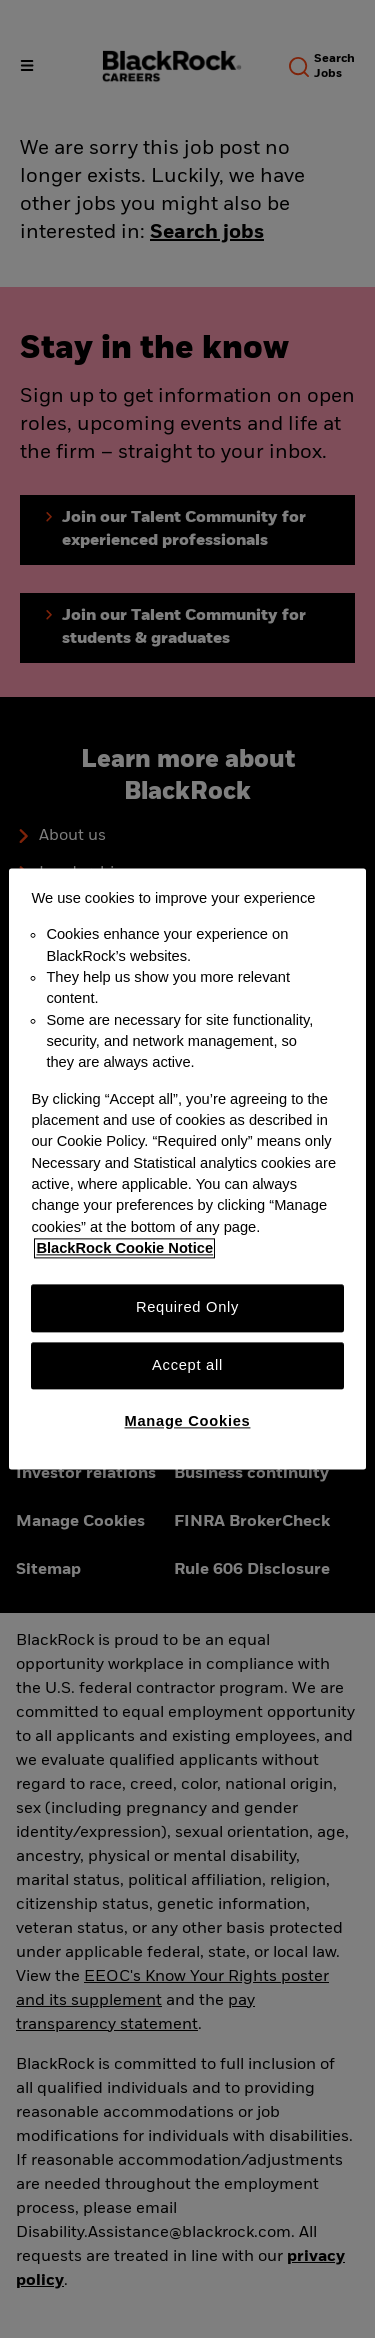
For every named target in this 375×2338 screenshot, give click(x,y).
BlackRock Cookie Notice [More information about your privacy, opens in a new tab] (124, 1248)
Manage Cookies (188, 1421)
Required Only (187, 1308)
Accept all (187, 1365)
